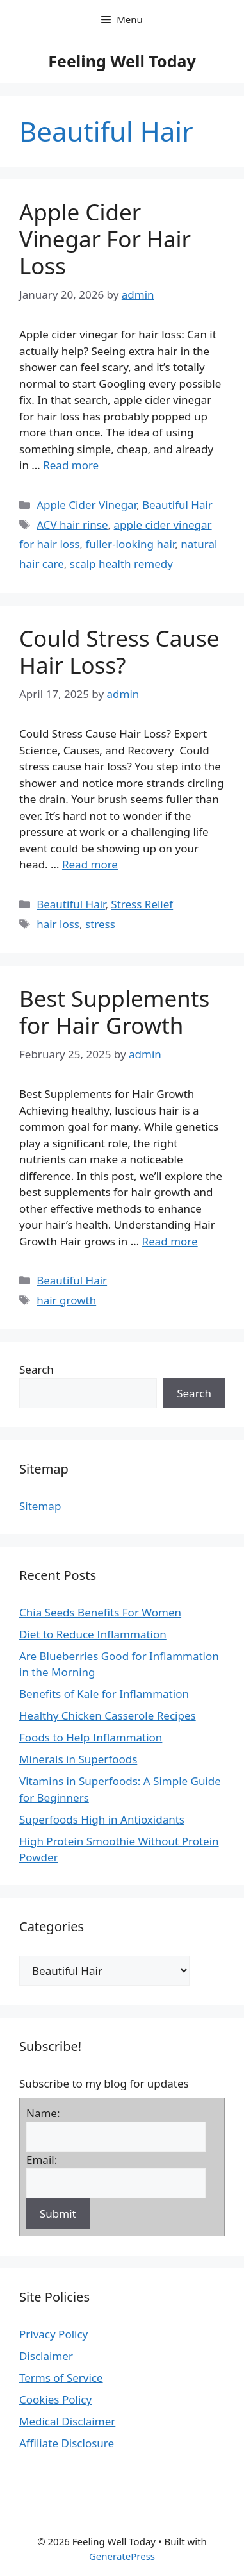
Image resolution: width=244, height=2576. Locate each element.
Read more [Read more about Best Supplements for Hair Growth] (170, 1241)
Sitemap (40, 1506)
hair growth (66, 1300)
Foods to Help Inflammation (90, 1737)
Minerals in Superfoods (78, 1759)
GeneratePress (122, 2556)
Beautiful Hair (177, 504)
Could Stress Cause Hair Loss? (119, 651)
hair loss (58, 924)
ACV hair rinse (72, 524)
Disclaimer (46, 2355)
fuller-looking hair (130, 543)
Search (36, 1369)
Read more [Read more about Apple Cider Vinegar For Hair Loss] (71, 465)
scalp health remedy (121, 563)
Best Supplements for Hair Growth (114, 1011)
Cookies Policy (55, 2399)
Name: (43, 2113)
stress (100, 924)
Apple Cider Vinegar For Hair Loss (105, 239)
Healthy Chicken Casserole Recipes (107, 1715)
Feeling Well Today (121, 61)
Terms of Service (61, 2377)
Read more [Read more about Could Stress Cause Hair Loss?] (90, 864)
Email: (41, 2159)
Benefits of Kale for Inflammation (104, 1693)
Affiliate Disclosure (66, 2443)
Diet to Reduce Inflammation (93, 1634)
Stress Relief (142, 904)
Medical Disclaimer (67, 2421)
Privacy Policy (53, 2334)
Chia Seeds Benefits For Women (100, 1612)
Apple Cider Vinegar (86, 504)
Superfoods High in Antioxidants (101, 1819)
